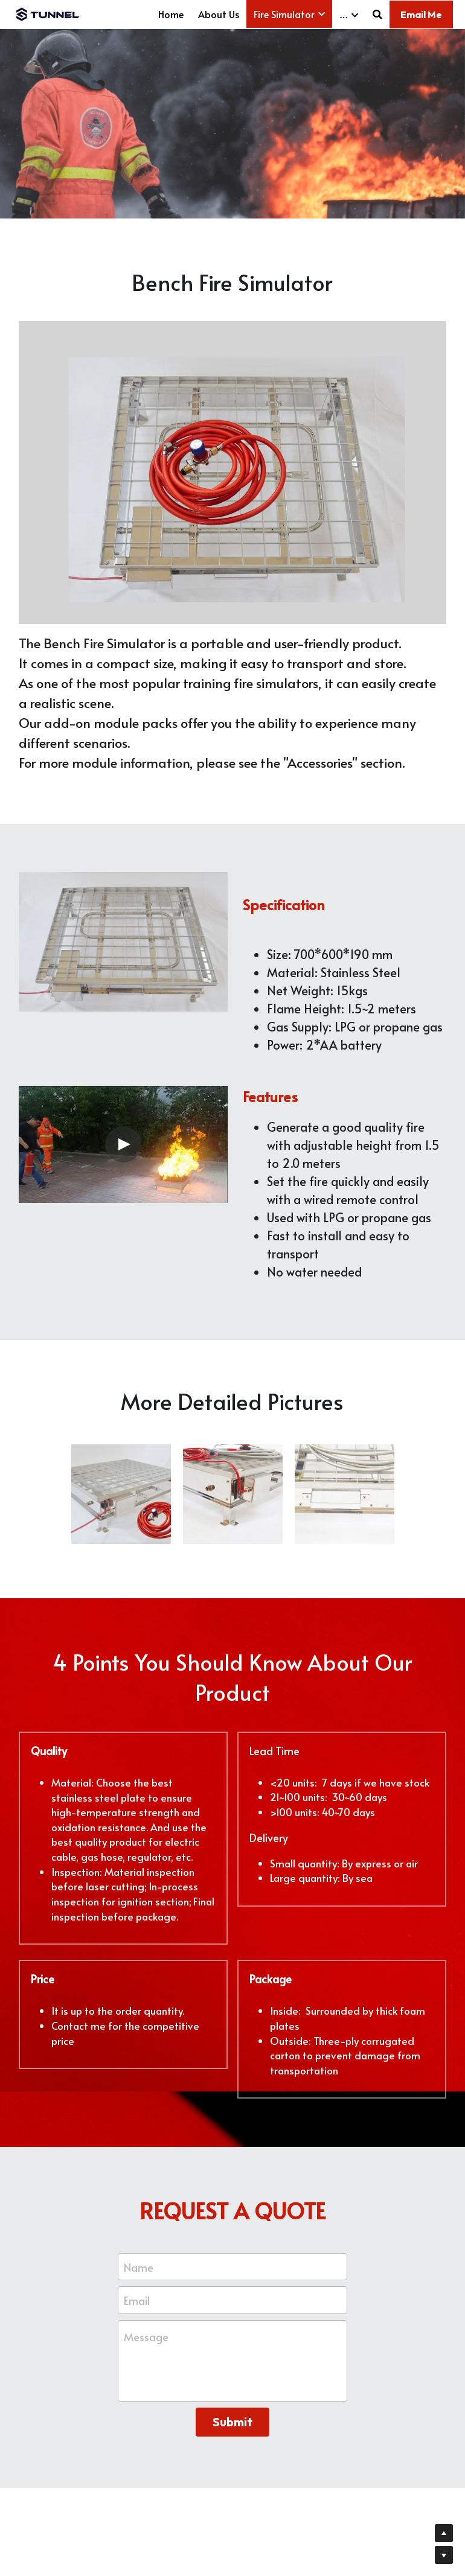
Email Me (421, 14)
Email (137, 2302)
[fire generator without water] (344, 1496)
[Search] (377, 14)
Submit (232, 2424)
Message (146, 2339)
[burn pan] (233, 1496)
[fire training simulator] (121, 1496)
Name (138, 2269)
